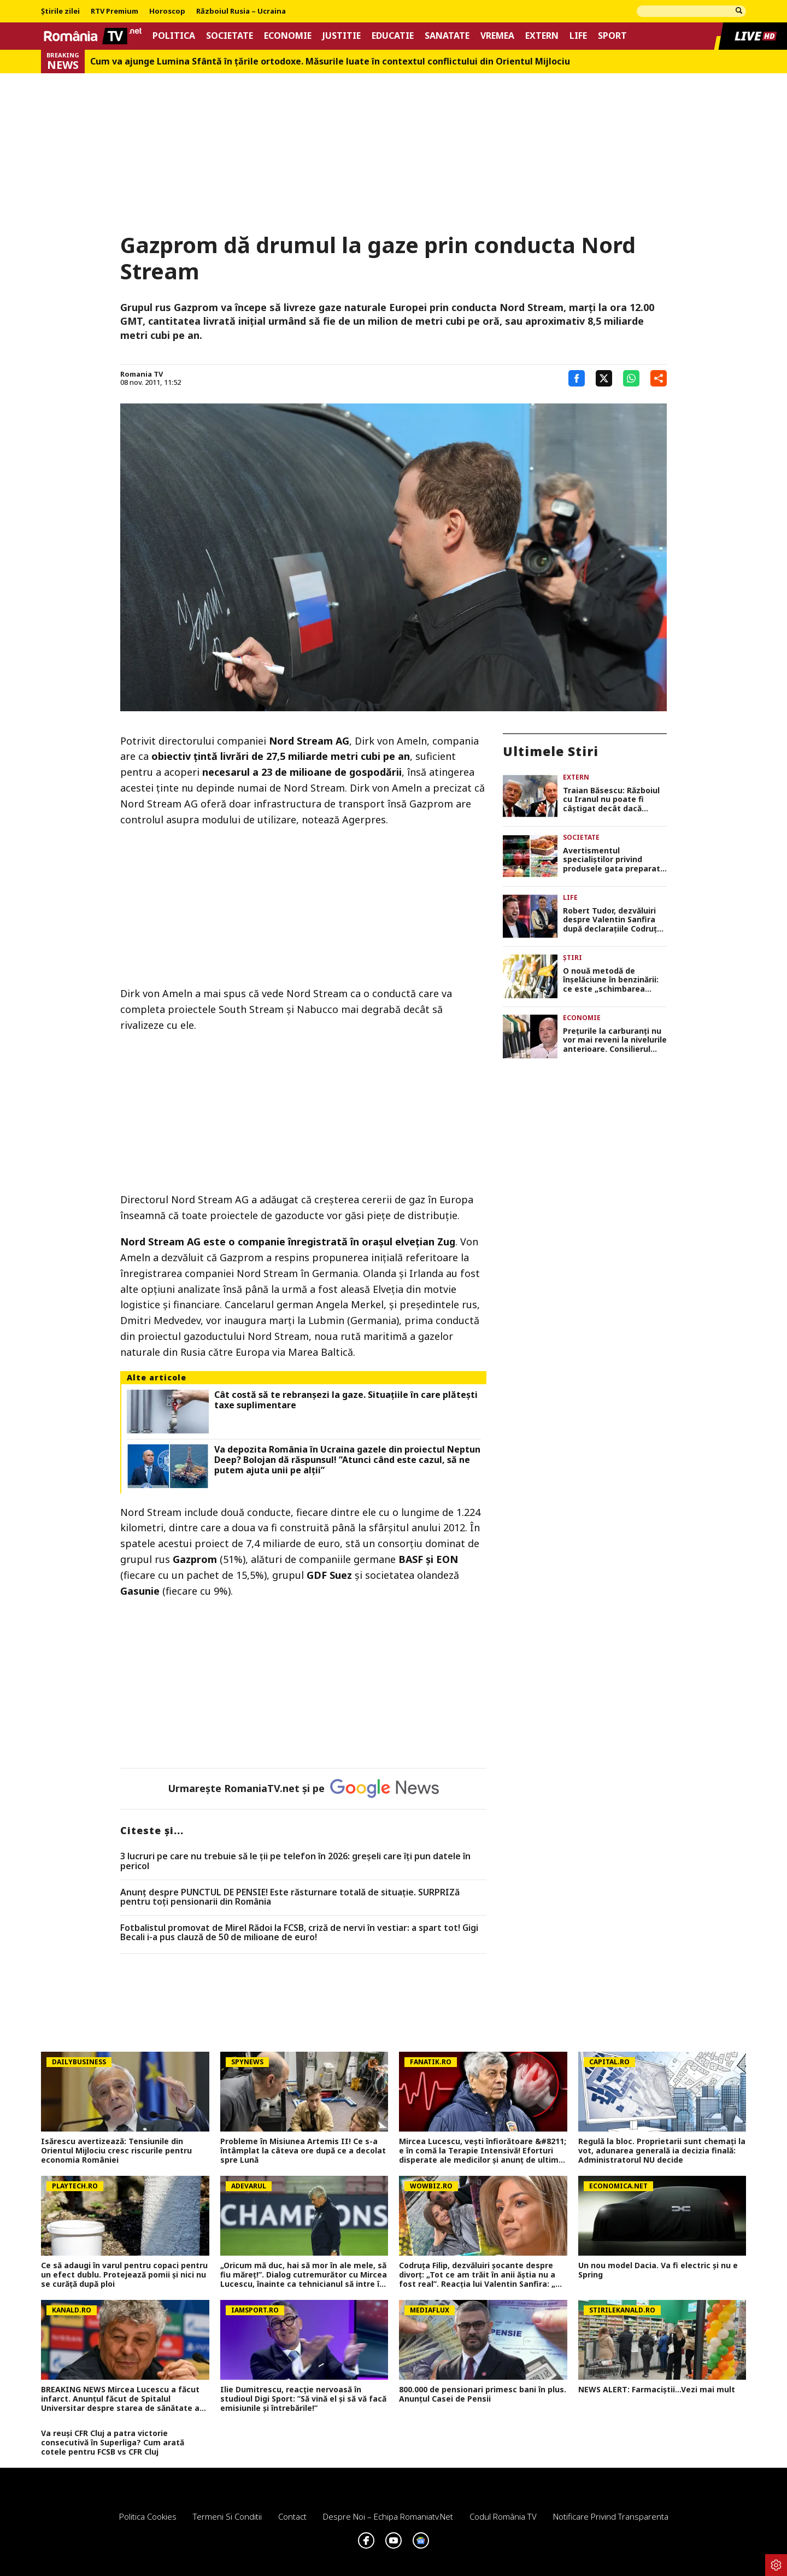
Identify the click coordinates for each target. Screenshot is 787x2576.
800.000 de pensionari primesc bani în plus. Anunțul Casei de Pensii (482, 2394)
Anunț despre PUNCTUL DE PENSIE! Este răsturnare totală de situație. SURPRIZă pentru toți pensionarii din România (290, 1897)
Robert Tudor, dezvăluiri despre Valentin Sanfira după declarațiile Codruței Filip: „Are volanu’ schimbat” (613, 920)
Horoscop (167, 11)
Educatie (393, 36)
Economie (288, 36)
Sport (612, 36)
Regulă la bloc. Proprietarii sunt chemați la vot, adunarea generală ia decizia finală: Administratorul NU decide (661, 2150)
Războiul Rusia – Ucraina (241, 11)
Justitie (341, 36)
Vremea (497, 36)
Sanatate (447, 36)
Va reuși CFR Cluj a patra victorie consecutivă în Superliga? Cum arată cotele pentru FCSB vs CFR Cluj (112, 2442)
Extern (542, 36)
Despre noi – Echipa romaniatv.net (388, 2516)
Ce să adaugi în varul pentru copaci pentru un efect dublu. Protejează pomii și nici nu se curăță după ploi (124, 2274)
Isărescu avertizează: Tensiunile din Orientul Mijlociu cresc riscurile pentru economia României (116, 2150)
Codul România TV (503, 2516)
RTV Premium (114, 11)
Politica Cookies (148, 2516)
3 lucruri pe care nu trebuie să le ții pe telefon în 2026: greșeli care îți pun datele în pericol (295, 1861)
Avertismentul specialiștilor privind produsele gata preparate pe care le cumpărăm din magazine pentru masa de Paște (615, 860)
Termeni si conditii (227, 2516)
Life (578, 36)
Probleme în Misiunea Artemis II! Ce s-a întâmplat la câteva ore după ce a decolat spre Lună (303, 2150)
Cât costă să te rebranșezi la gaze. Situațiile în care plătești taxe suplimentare (346, 1400)
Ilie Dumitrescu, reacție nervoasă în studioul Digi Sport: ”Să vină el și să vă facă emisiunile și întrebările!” (303, 2399)
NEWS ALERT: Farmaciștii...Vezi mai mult (656, 2389)
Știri (572, 957)
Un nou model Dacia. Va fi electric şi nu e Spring (658, 2270)
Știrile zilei (60, 11)
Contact (292, 2516)
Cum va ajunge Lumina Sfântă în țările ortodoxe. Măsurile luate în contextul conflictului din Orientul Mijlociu (330, 61)
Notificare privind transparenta (610, 2516)
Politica (173, 36)
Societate (229, 36)
